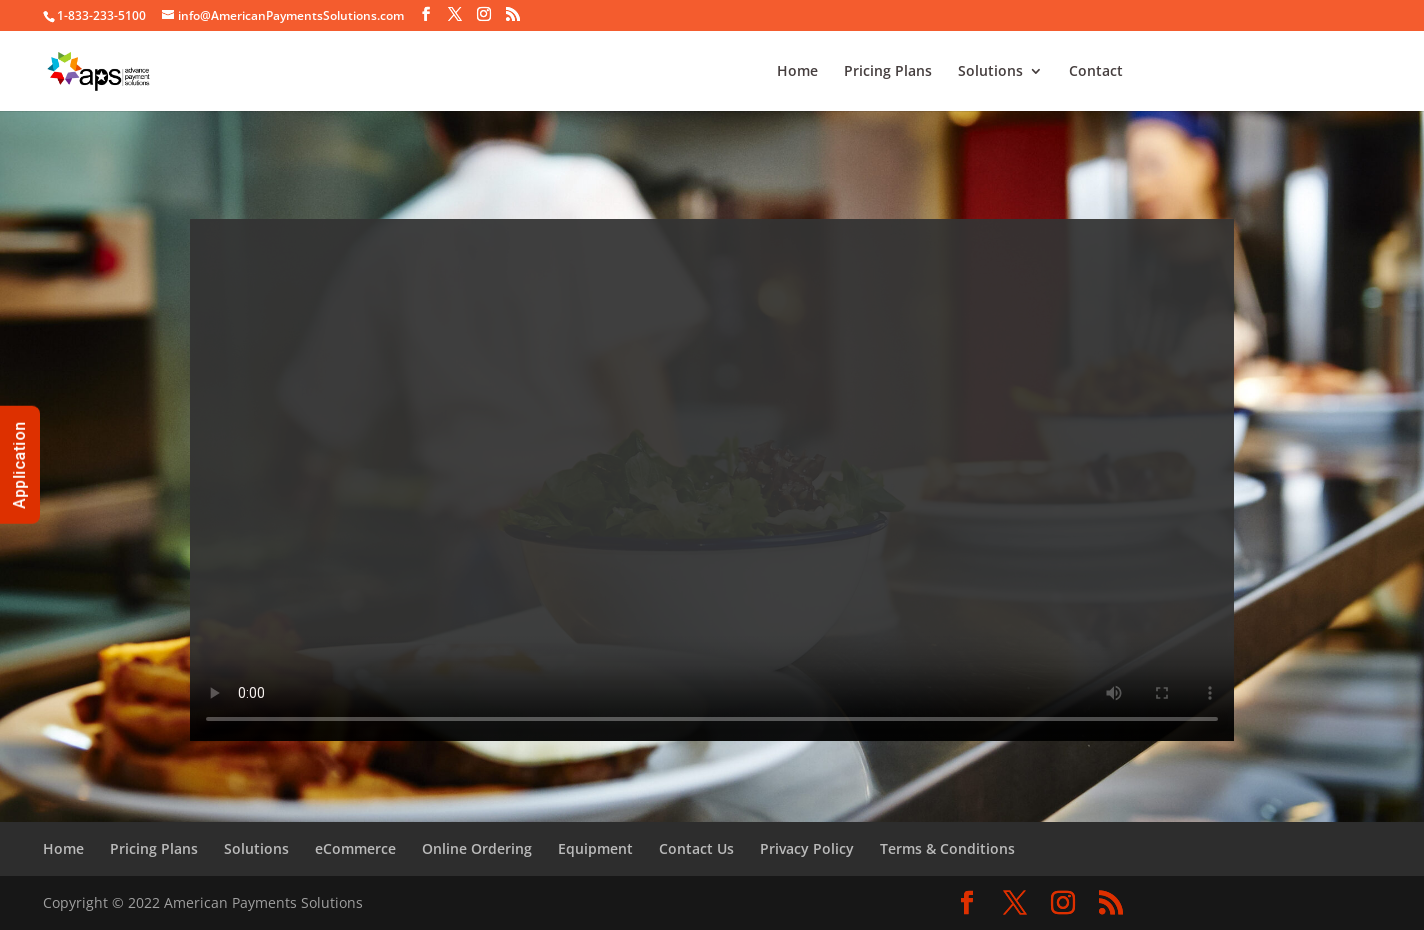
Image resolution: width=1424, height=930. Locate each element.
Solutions (990, 72)
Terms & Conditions (947, 848)
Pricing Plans (888, 72)
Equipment (595, 848)
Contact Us (696, 848)
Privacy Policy (807, 848)
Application (19, 465)
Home (797, 72)
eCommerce (355, 848)
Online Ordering (477, 848)
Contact (1096, 72)
